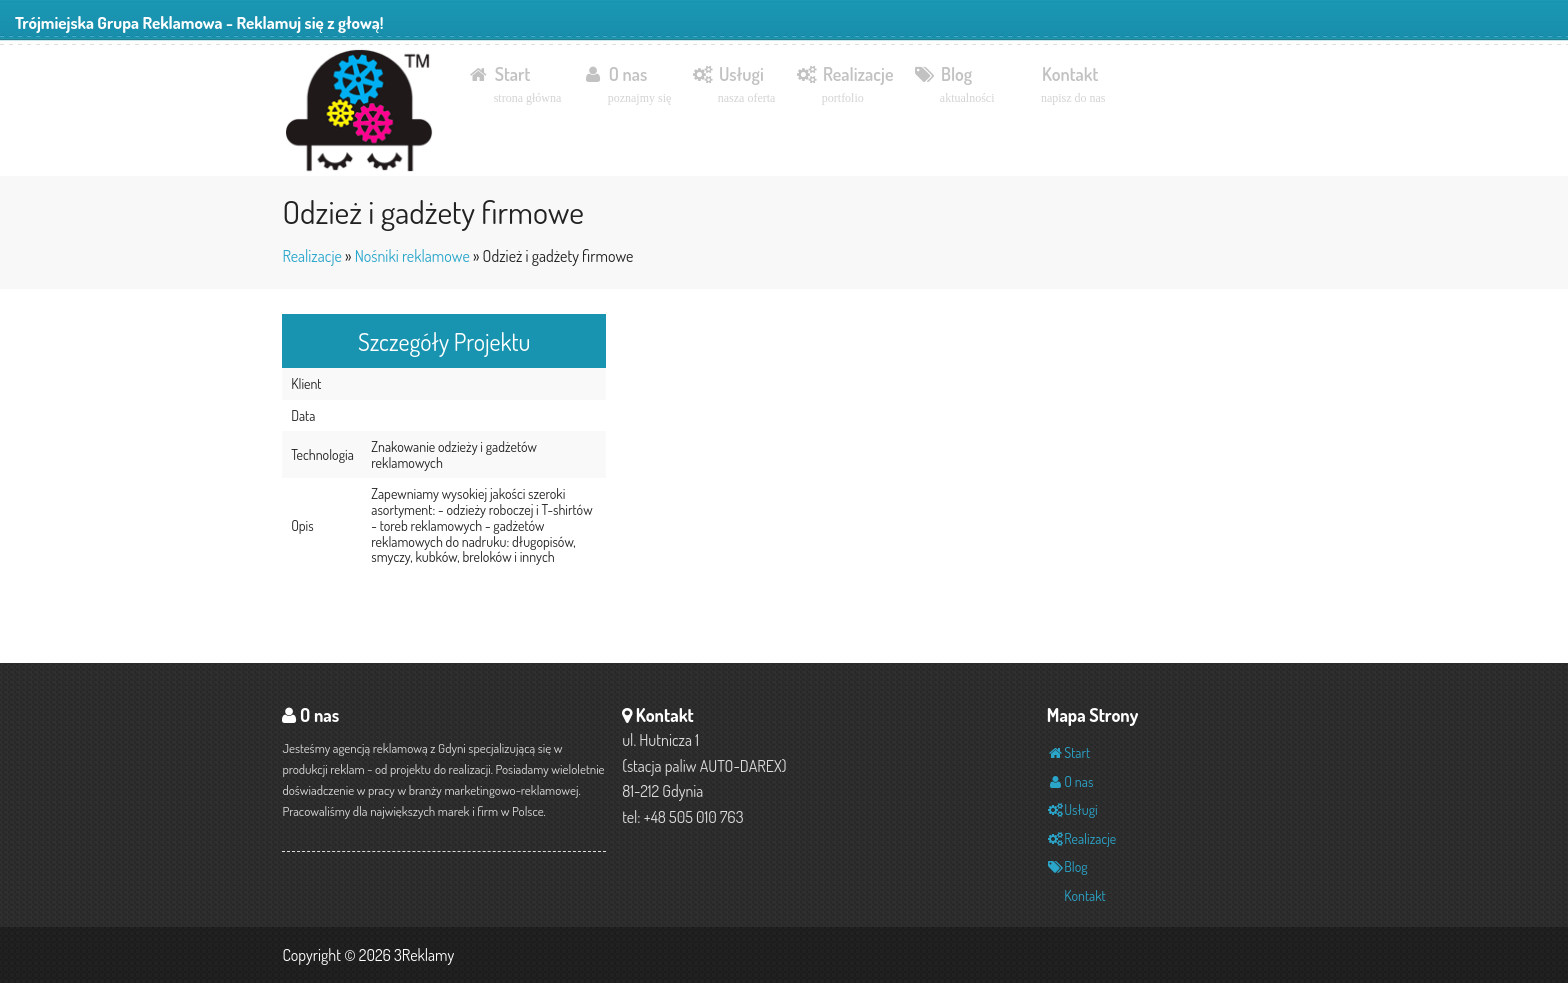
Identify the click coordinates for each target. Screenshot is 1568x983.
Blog (953, 85)
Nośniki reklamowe (412, 256)
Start (514, 85)
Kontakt (1073, 85)
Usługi (733, 85)
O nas (626, 85)
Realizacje (844, 85)
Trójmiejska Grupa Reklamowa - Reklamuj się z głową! (199, 22)
